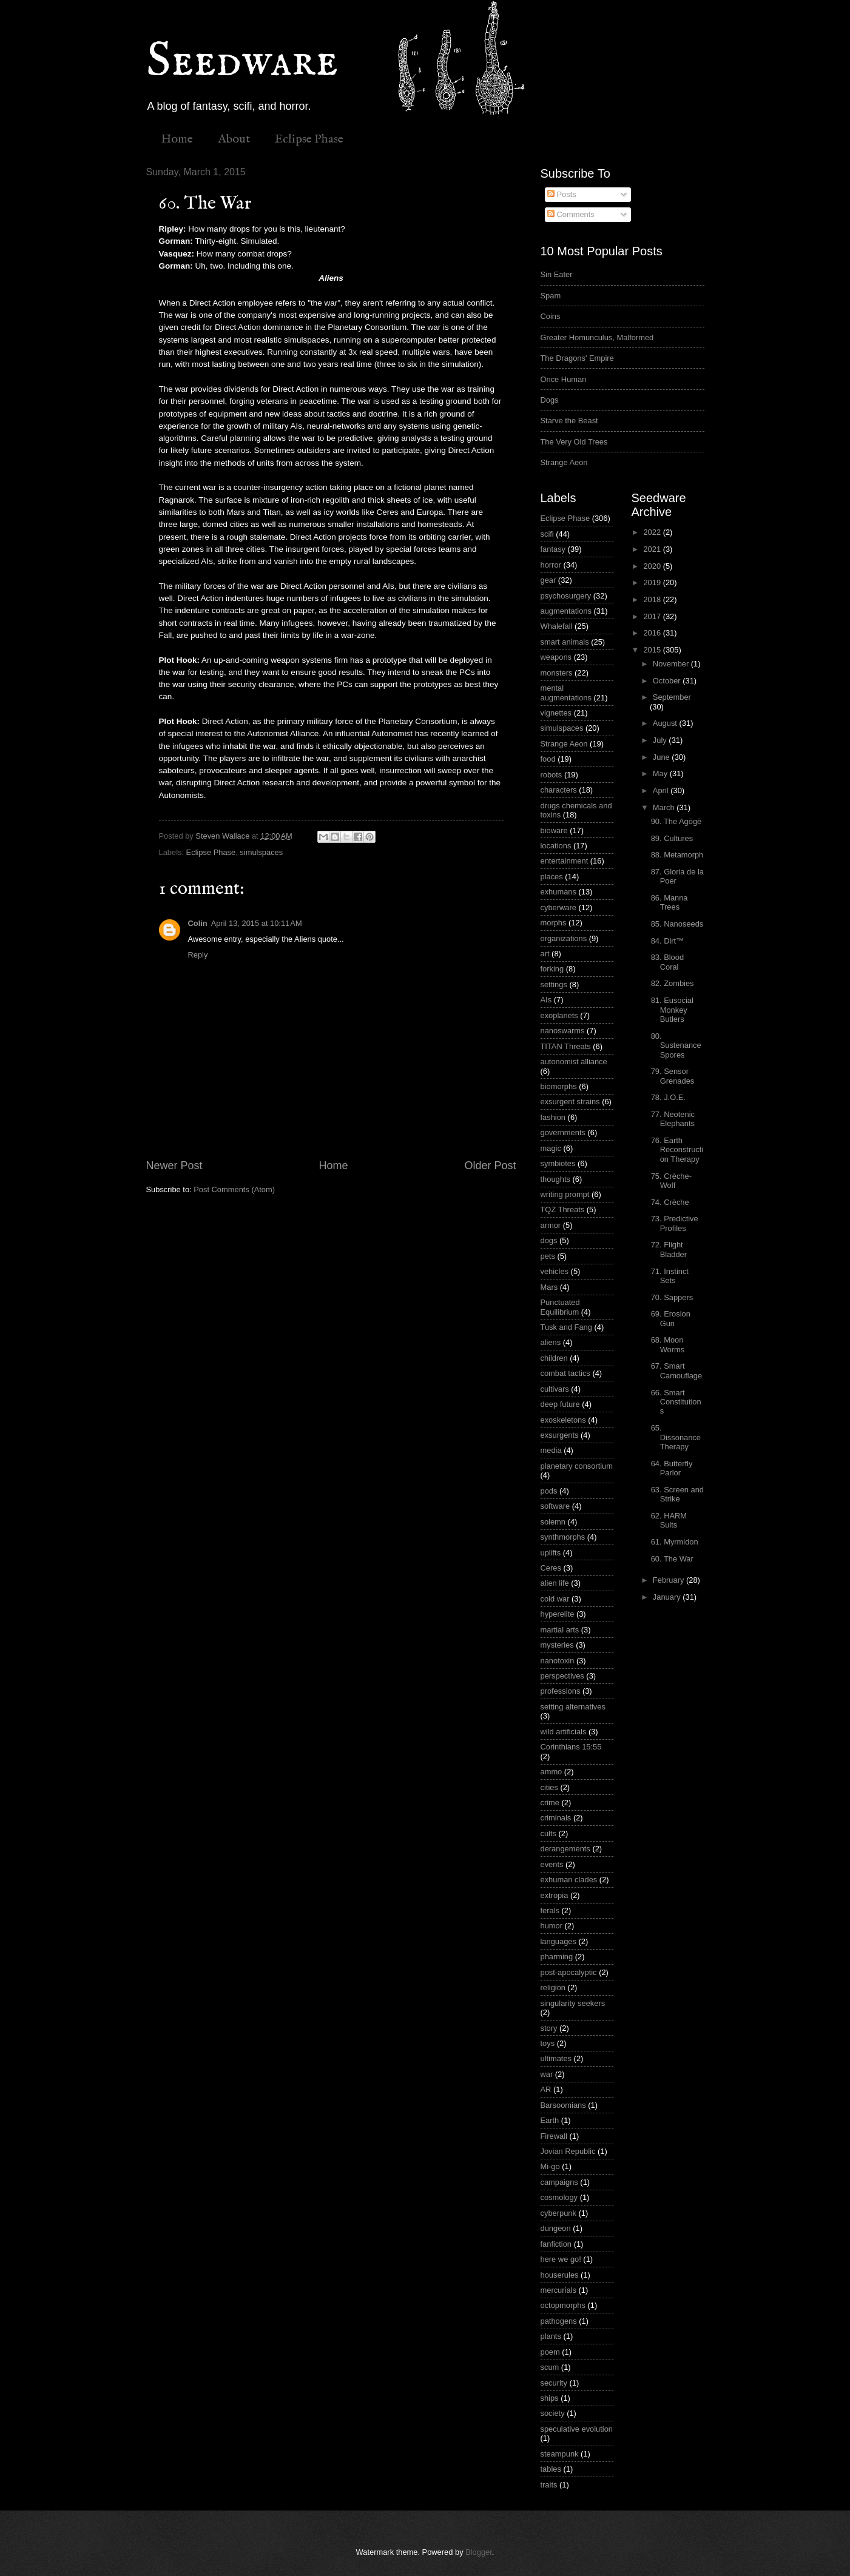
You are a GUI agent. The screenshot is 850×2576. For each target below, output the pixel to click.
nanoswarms (563, 1030)
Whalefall (557, 626)
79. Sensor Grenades (673, 1076)
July (661, 740)
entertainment (565, 860)
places (552, 876)
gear (548, 580)
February (669, 1580)
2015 (653, 649)
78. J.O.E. (668, 1097)
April (661, 790)
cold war (555, 1598)
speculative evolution (577, 2428)
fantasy (553, 549)
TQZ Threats (563, 1209)
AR (546, 2089)
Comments (571, 214)
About (234, 139)
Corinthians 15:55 (571, 1746)
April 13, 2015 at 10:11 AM (256, 923)
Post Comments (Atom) (234, 1189)
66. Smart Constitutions (676, 1402)
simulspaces (261, 852)
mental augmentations (566, 692)
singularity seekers (573, 2003)
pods (549, 1490)
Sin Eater (557, 274)
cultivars (555, 1389)
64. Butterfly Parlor (672, 1468)
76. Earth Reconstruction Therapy (677, 1150)
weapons (556, 657)
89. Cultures (672, 838)
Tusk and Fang (566, 1327)
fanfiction (556, 2244)
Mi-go (550, 2166)
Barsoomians (563, 2105)
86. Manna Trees (669, 902)
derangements (565, 1848)
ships (550, 2398)
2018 (653, 599)
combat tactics (565, 1373)
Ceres (551, 1567)
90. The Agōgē (676, 821)
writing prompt (565, 1194)
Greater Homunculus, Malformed (597, 337)
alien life (555, 1583)
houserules (560, 2274)
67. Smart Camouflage (676, 1370)
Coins (551, 316)
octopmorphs (563, 2305)
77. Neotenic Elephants (673, 1119)
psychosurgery (566, 595)
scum (550, 2367)
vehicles (555, 1271)
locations (556, 845)
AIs (546, 999)
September (672, 697)
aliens (551, 1342)
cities (549, 1787)
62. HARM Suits (669, 1520)
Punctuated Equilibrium (560, 1307)
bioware (554, 830)
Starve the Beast (569, 420)
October (668, 680)
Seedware (242, 62)
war (547, 2074)
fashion (553, 1117)
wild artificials (564, 1731)
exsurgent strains (570, 1101)
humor (552, 1925)
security (554, 2382)
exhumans (558, 891)
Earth (550, 2120)
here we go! (561, 2259)
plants (551, 2336)
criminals (556, 1817)
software (555, 1506)
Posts (561, 194)
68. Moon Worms (668, 1344)
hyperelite (558, 1613)
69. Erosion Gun (670, 1318)
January (668, 1597)
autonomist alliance (574, 1061)
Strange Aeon (564, 462)
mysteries (557, 1644)
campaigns (559, 2182)
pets (548, 1256)
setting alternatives (573, 1706)
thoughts (555, 1179)
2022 (653, 532)
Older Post (490, 1165)
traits (549, 2484)
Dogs (550, 399)
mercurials (558, 2290)
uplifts (551, 1552)
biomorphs (559, 1086)
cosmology (559, 2197)
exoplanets (559, 1015)
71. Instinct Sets (670, 1276)
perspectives (562, 1675)
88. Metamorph (677, 854)
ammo (551, 1771)
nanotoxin (558, 1660)
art (545, 953)
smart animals (565, 641)
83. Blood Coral (667, 962)
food (548, 758)
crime (550, 1802)
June (662, 757)
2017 (653, 616)
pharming (557, 1956)
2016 (653, 632)
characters (559, 789)
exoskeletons (563, 1419)
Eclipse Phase (309, 139)
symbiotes (558, 1163)
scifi (547, 533)
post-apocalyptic (569, 1972)
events (552, 1864)
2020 (653, 566)
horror (551, 564)
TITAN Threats (566, 1046)
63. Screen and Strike (677, 1494)
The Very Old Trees (574, 441)
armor (551, 1225)
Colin (197, 923)
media (551, 1450)
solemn (553, 1521)
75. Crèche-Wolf (671, 1181)
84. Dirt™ (667, 940)
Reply (198, 954)
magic (551, 1148)
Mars (549, 1287)
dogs (549, 1240)
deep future (560, 1404)
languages (558, 1941)
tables (551, 2469)
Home (177, 139)
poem (550, 2351)
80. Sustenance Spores (676, 1045)
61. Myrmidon (674, 1541)
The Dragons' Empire (577, 358)
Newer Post (174, 1165)
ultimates (556, 2058)
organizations (564, 938)
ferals (550, 1910)
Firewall (554, 2136)
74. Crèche (670, 1202)
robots (551, 774)
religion (553, 1987)
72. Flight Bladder (669, 1249)
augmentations (566, 610)
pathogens (559, 2321)
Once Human (564, 379)
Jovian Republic (568, 2151)
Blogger (478, 2552)
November (672, 663)
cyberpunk (558, 2213)
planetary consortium (577, 1466)
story (549, 2028)
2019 (653, 582)
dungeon (556, 2228)
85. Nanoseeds (677, 923)
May (661, 773)
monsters (557, 672)
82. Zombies (672, 983)
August (666, 723)
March (664, 807)
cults (548, 1833)
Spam (551, 295)
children (554, 1358)
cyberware (558, 907)
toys (548, 2043)
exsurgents (560, 1435)
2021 (653, 549)
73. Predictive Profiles (674, 1223)
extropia (554, 1895)
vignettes (556, 712)
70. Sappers (672, 1297)
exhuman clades (569, 1879)
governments (563, 1132)
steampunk (560, 2453)
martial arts (560, 1629)
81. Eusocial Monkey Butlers (672, 1010)
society (553, 2413)
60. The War (672, 1558)
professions (561, 1691)
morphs (554, 922)
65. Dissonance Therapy (676, 1437)
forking (552, 968)
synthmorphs (563, 1536)
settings (554, 984)
